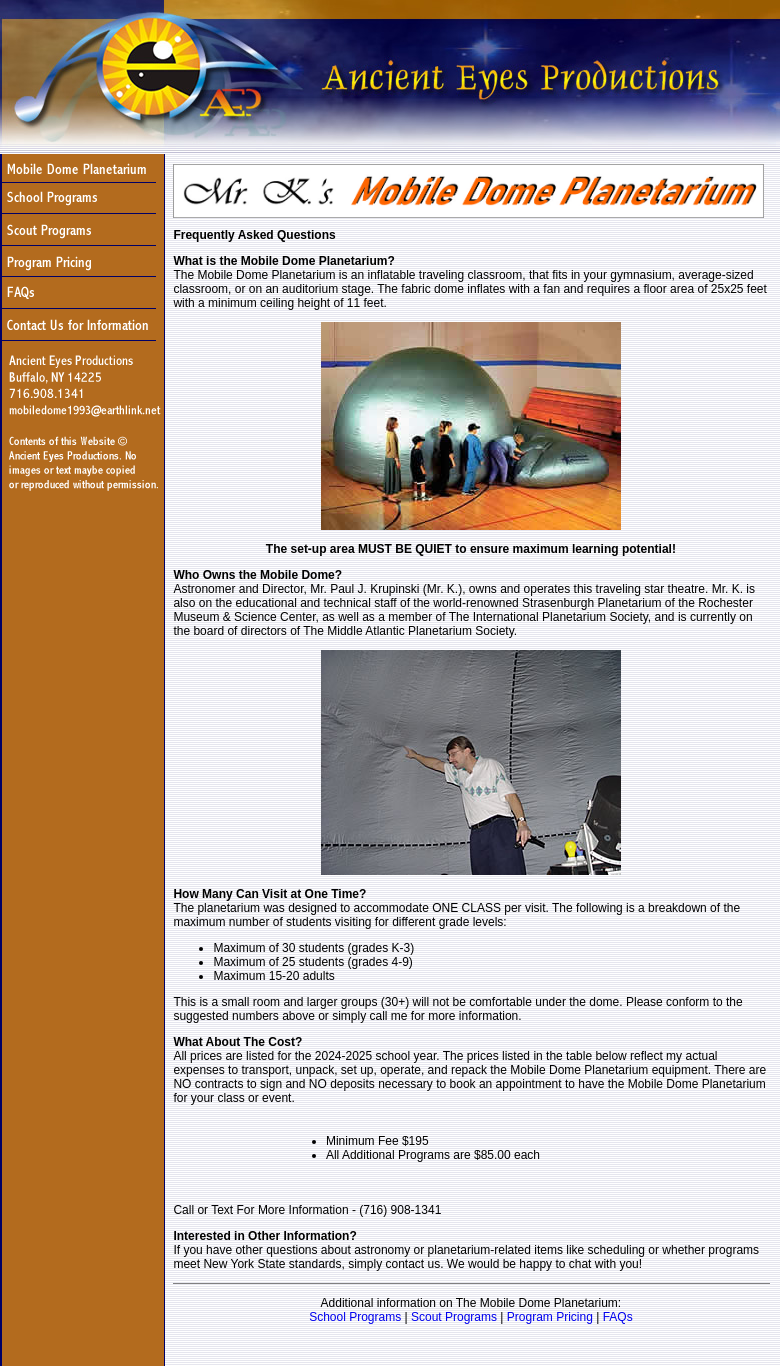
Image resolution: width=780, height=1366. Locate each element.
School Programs (355, 1317)
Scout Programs (454, 1317)
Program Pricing (550, 1317)
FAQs (618, 1317)
